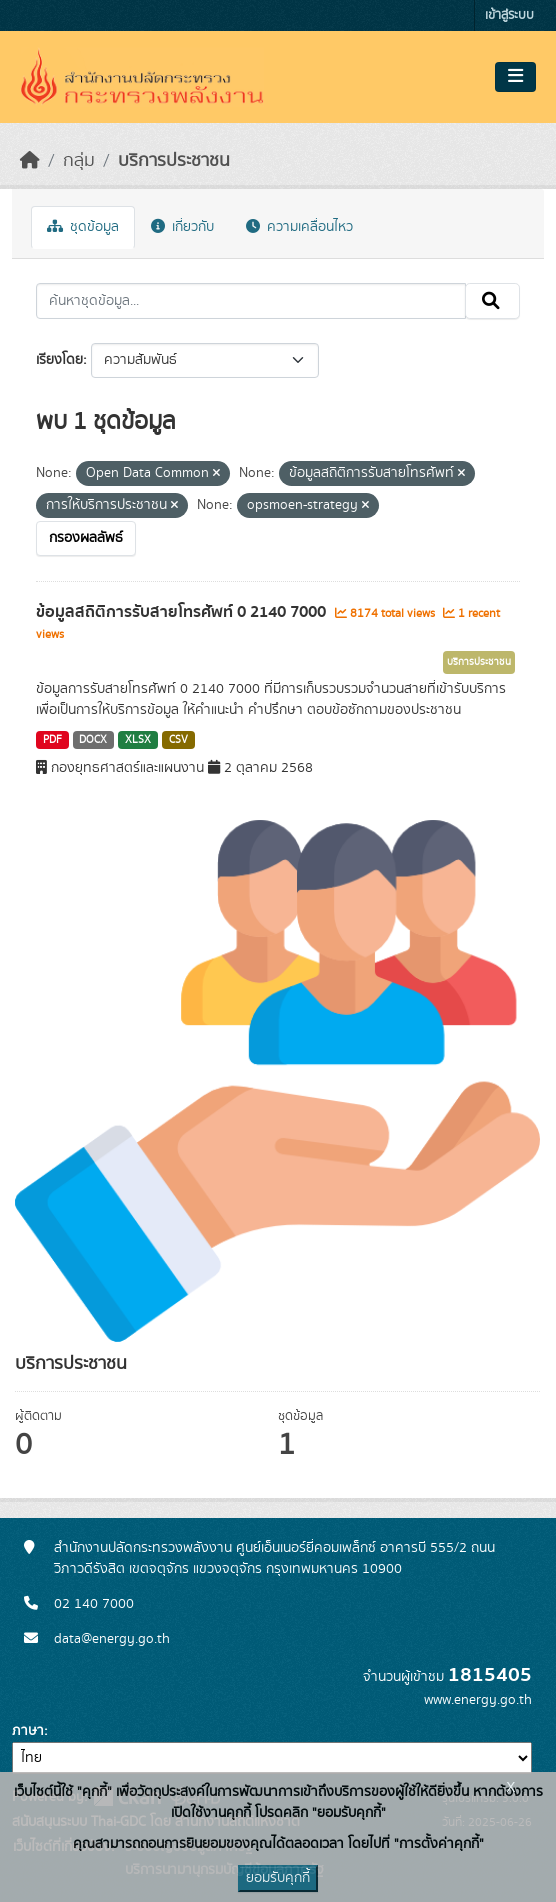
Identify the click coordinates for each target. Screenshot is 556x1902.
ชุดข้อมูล (83, 227)
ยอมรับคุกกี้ (278, 1878)
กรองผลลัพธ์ (86, 538)
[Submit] (492, 301)
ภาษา (28, 1731)
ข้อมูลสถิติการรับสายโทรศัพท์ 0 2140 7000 (183, 612)
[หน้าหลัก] (30, 161)
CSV (178, 740)
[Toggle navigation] (515, 77)
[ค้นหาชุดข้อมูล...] (251, 301)
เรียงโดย (59, 360)
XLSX (138, 740)
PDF (52, 740)
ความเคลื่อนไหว (299, 227)
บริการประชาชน (174, 161)
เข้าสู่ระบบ (509, 15)
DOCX (93, 740)
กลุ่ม (79, 161)
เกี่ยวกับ (182, 227)
